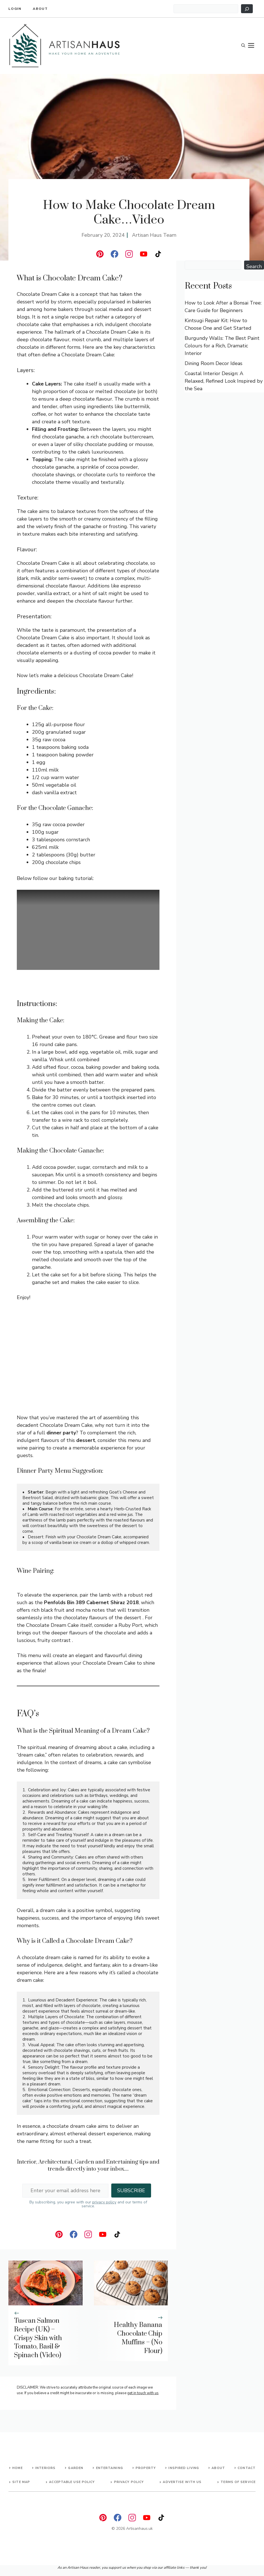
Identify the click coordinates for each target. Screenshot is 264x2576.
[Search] (247, 8)
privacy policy (104, 2202)
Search (254, 266)
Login (15, 8)
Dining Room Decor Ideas (213, 363)
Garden (75, 2468)
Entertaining (109, 2468)
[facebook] (114, 254)
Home (17, 2468)
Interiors (45, 2468)
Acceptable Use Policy (72, 2482)
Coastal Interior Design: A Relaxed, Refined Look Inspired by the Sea (224, 381)
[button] (243, 45)
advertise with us (182, 2482)
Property (146, 2468)
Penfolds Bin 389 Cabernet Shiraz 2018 (91, 1602)
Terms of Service (238, 2482)
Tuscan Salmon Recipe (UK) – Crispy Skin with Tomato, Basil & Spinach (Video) (38, 2338)
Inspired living (183, 2468)
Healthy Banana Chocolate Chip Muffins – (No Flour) (138, 2338)
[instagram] (129, 254)
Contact (247, 2468)
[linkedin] (100, 254)
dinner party (61, 1432)
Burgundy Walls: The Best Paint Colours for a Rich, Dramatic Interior (222, 346)
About (40, 8)
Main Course (40, 1509)
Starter (35, 1492)
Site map (21, 2482)
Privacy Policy (129, 2482)
